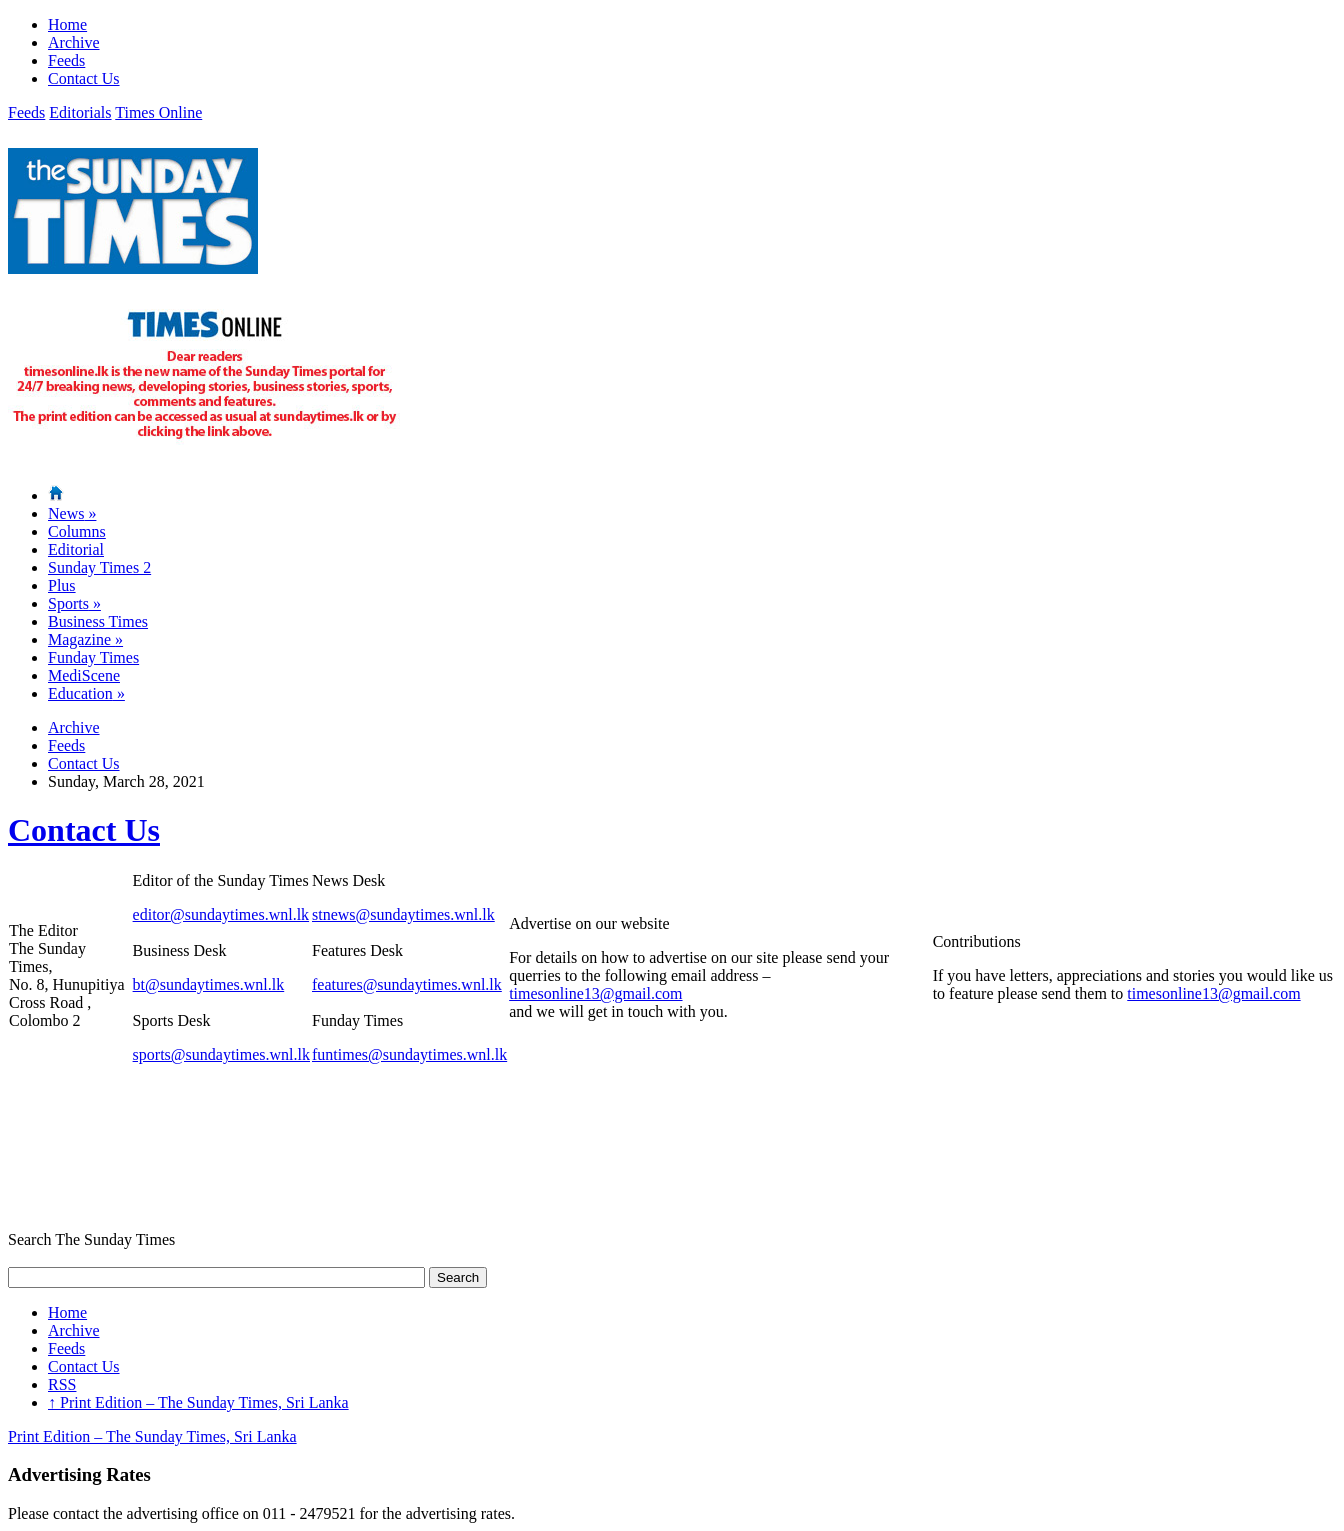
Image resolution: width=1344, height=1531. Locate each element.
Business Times (98, 621)
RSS (62, 1384)
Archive (74, 42)
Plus (62, 585)
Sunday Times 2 (99, 567)
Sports (74, 603)
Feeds (66, 60)
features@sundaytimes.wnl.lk (407, 984)
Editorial (76, 549)
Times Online (158, 112)
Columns (77, 531)
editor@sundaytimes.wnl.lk (221, 914)
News (72, 513)
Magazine (85, 639)
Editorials (80, 112)
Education (86, 693)
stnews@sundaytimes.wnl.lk (403, 914)
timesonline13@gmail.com (595, 993)
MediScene (84, 675)
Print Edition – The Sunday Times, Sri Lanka (198, 1402)
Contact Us (84, 78)
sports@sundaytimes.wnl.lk (221, 1054)
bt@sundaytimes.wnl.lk (209, 984)
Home (67, 24)
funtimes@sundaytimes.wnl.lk (409, 1054)
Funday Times (93, 657)
